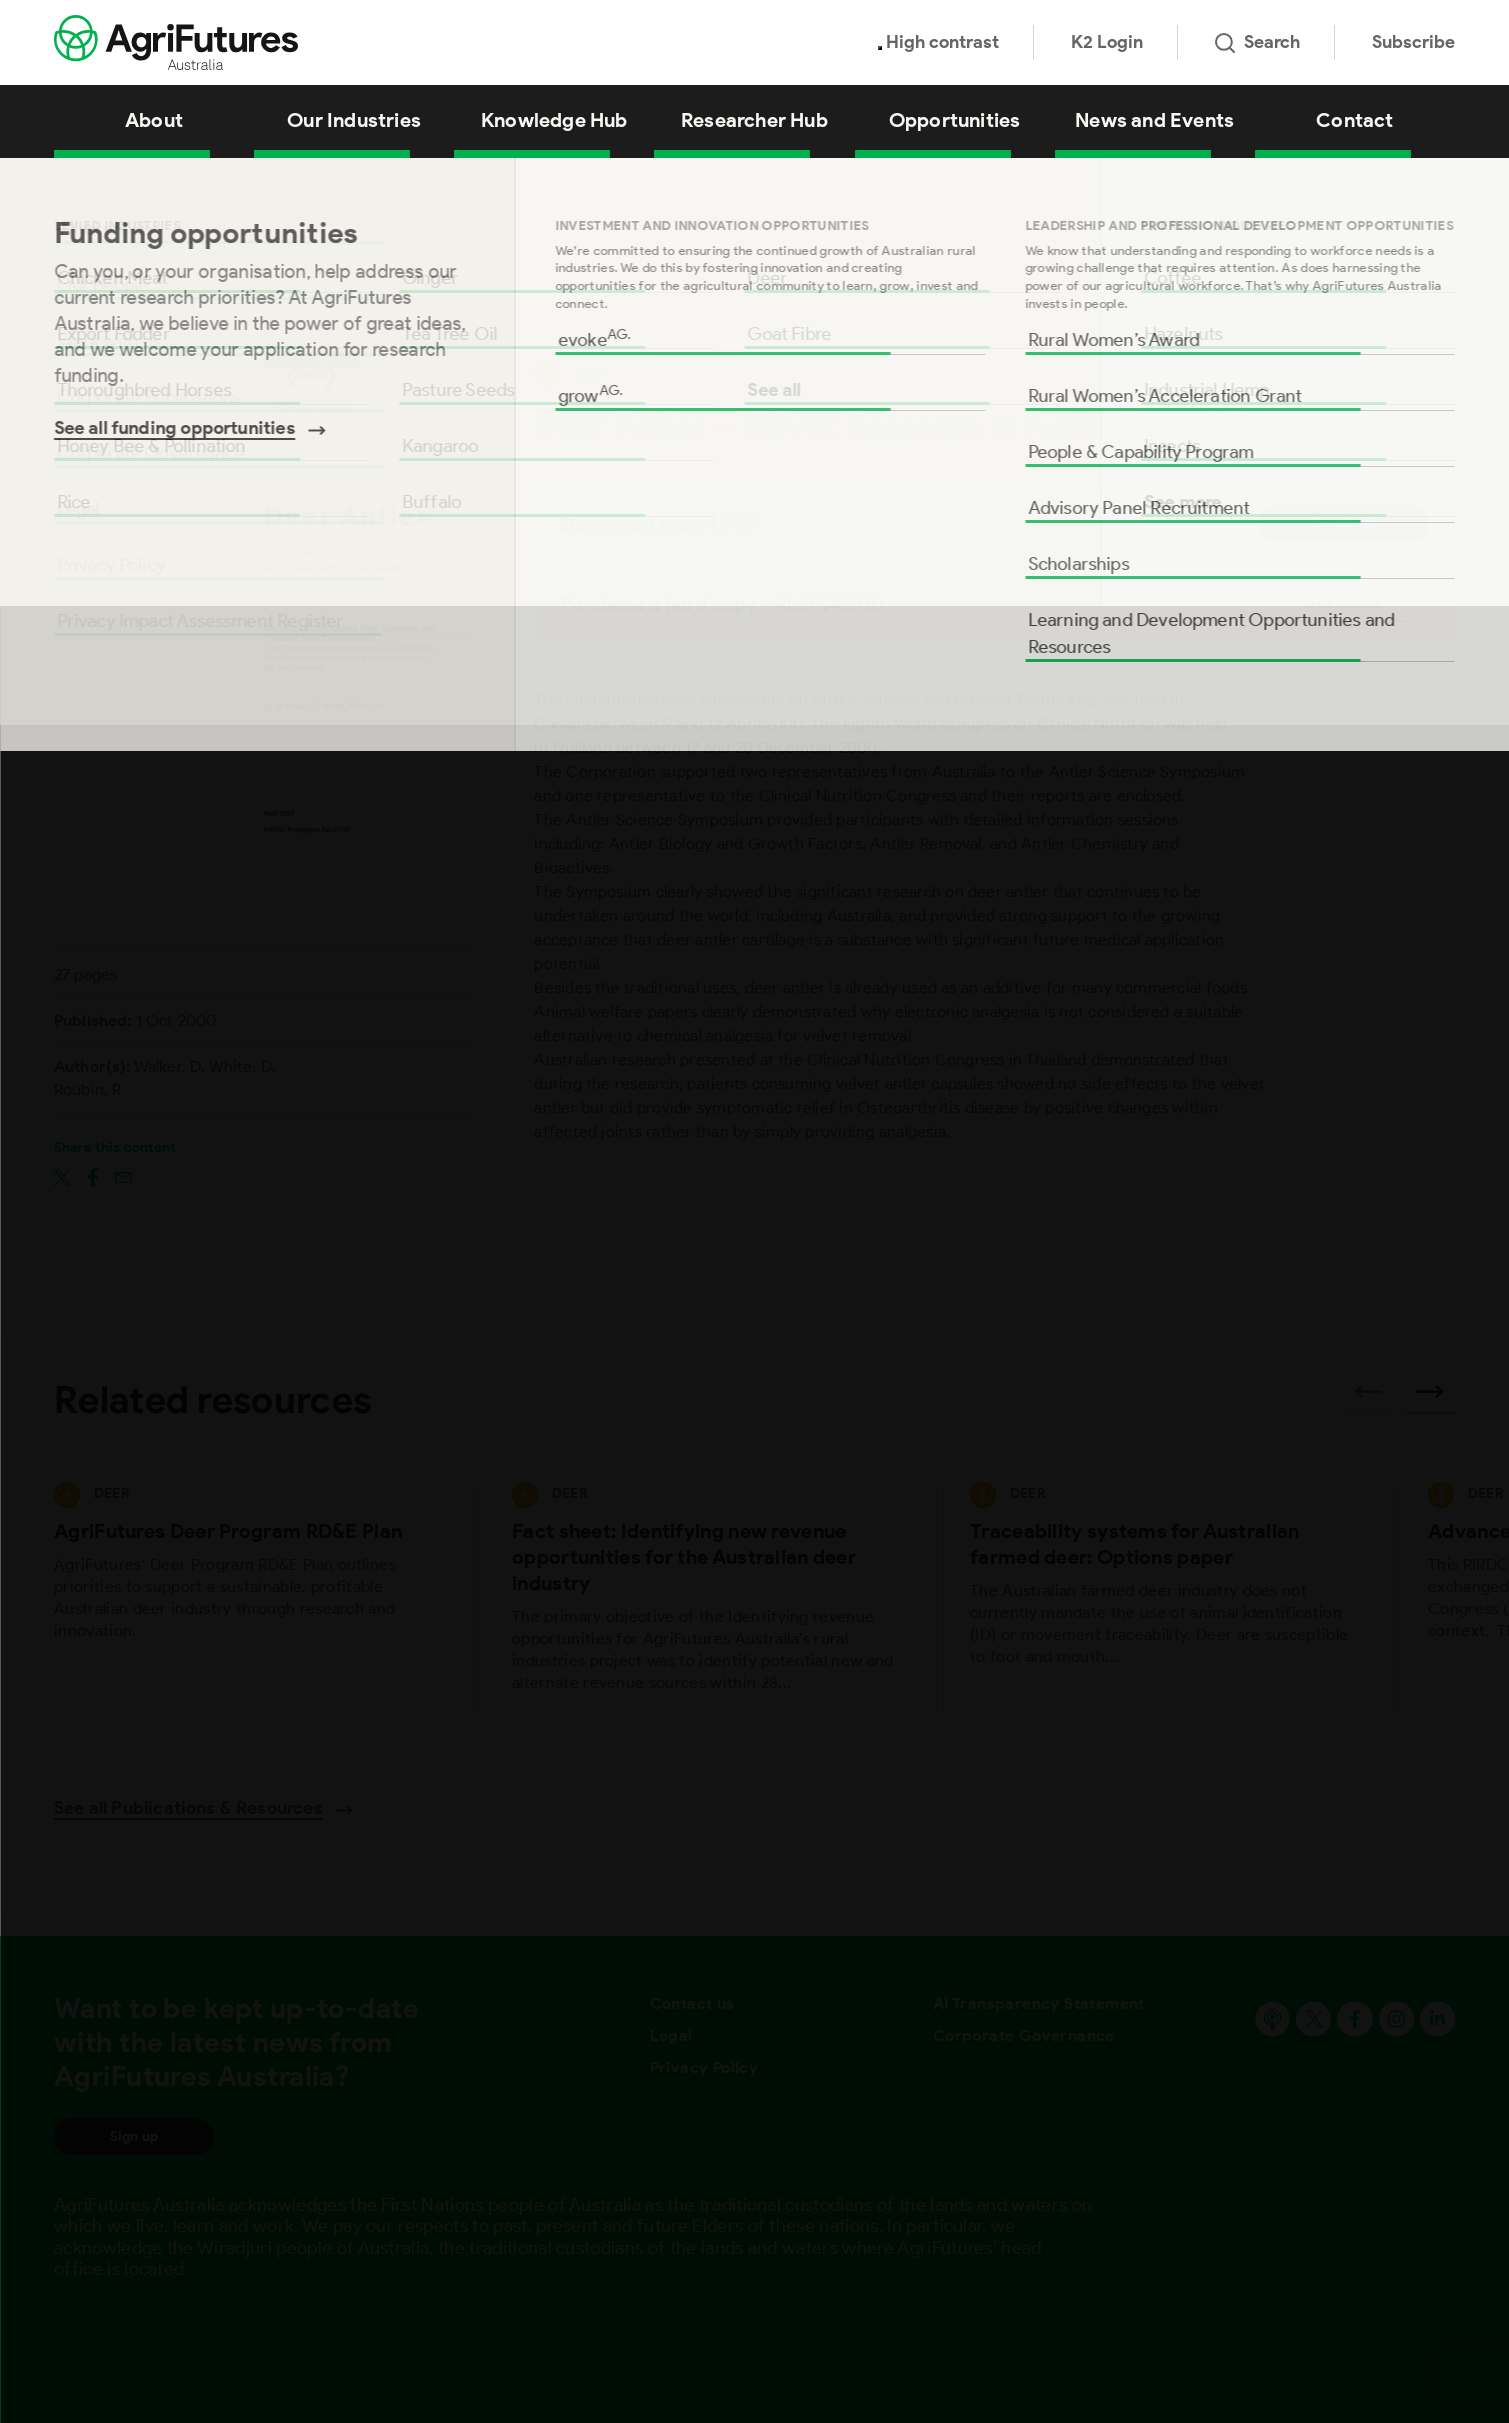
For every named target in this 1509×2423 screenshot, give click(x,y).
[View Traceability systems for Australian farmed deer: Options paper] (1165, 1599)
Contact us (692, 2003)
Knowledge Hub (147, 183)
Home (70, 183)
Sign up (134, 2136)
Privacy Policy (704, 2067)
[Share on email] (123, 1176)
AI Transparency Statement (1039, 2003)
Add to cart (1343, 603)
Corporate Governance (1024, 2035)
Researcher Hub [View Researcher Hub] (754, 120)
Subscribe (1413, 42)
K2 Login (1107, 42)
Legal (671, 2035)
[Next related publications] (1430, 1398)
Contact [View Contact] (1354, 120)
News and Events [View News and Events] (1154, 120)
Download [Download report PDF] (1344, 523)
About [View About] (154, 120)
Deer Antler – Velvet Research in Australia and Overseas (359, 183)
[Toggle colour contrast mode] (880, 48)
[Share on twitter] (62, 1176)
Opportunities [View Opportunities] (955, 120)
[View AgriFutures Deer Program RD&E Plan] (249, 1599)
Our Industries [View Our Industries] (354, 120)
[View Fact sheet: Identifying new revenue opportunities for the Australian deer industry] (707, 1599)
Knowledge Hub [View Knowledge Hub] (554, 120)
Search (1257, 42)
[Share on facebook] (93, 1176)
